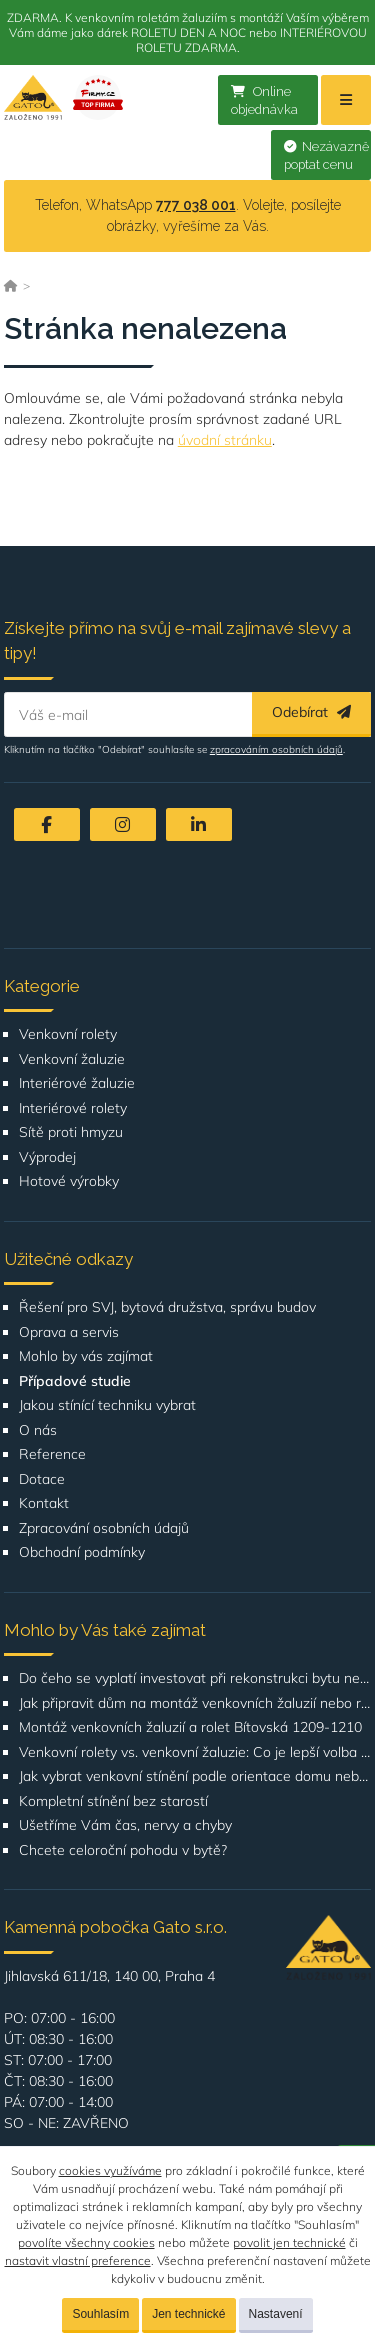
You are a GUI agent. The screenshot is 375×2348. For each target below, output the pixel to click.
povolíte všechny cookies (86, 2242)
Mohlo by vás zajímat (86, 1356)
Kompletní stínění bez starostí (113, 1801)
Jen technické (188, 2314)
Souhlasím (100, 2314)
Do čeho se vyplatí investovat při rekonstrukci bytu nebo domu (195, 1678)
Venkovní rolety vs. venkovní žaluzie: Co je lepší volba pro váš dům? (195, 1752)
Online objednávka (264, 101)
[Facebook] (47, 824)
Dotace (42, 1479)
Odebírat (311, 712)
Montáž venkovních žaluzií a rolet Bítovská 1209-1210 (190, 1727)
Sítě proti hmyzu (71, 1132)
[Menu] (346, 100)
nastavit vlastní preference (78, 2260)
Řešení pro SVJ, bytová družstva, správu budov (167, 1307)
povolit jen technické (289, 2242)
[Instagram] (123, 824)
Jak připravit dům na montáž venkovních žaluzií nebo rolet (195, 1703)
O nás (38, 1430)
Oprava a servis (69, 1332)
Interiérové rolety (73, 1108)
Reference (52, 1454)
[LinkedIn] (199, 824)
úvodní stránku (225, 440)
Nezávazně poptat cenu (326, 156)
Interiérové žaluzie (77, 1083)
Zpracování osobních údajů (104, 1528)
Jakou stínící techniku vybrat (107, 1405)
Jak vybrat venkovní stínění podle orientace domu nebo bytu (195, 1776)
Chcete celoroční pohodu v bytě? (123, 1850)
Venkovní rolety (68, 1034)
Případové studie (75, 1381)
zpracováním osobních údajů (276, 749)
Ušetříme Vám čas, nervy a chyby (125, 1825)
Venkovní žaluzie (72, 1059)
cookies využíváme (110, 2170)
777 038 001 (196, 205)
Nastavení (276, 2314)
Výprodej (47, 1157)
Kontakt (44, 1503)
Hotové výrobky (69, 1181)
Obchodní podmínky (82, 1552)
